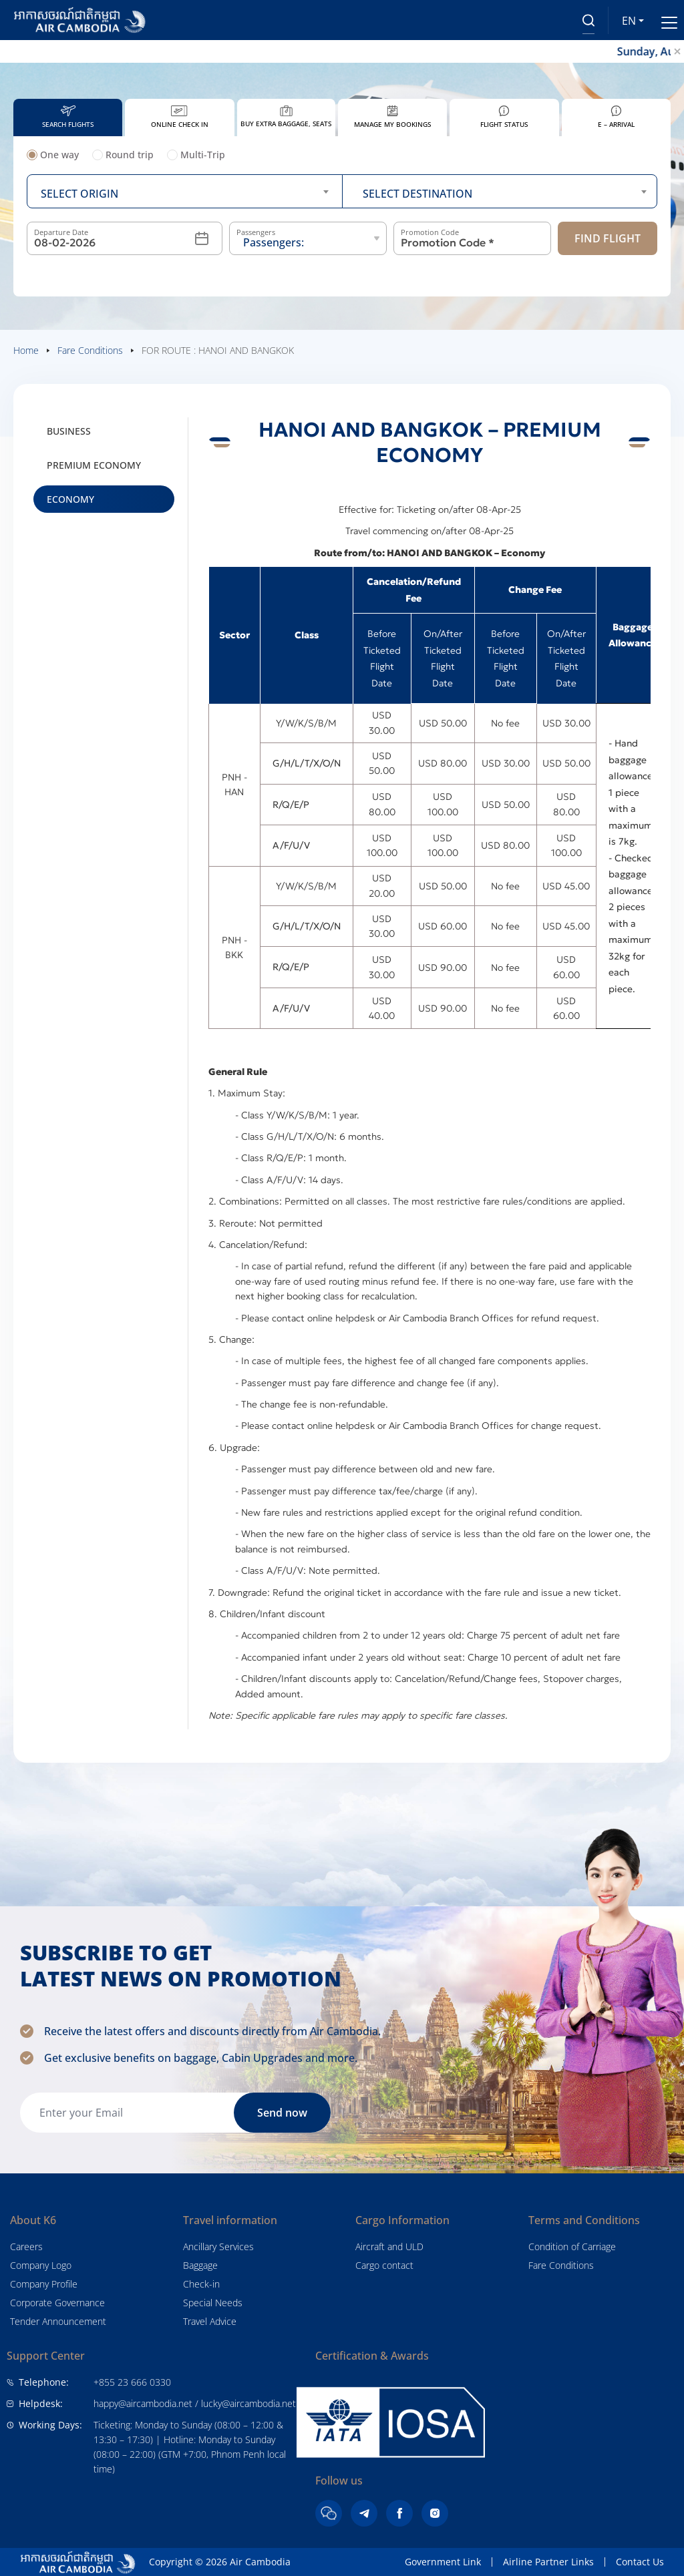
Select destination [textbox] (417, 193)
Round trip (123, 155)
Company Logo (40, 2265)
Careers (26, 2246)
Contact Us (640, 2561)
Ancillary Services (218, 2246)
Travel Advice (209, 2321)
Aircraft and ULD (389, 2246)
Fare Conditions (561, 2265)
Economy (70, 499)
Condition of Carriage (572, 2246)
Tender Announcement (58, 2321)
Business (69, 431)
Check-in (201, 2284)
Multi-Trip (196, 155)
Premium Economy (94, 465)
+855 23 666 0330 (132, 2382)
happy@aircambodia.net (143, 2403)
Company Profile (43, 2284)
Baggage (200, 2265)
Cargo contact (384, 2265)
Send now (282, 2112)
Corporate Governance (57, 2302)
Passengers (255, 232)
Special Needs (212, 2302)
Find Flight (607, 238)
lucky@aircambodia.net (248, 2403)
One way (53, 155)
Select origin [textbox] (79, 193)
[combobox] (185, 191)
